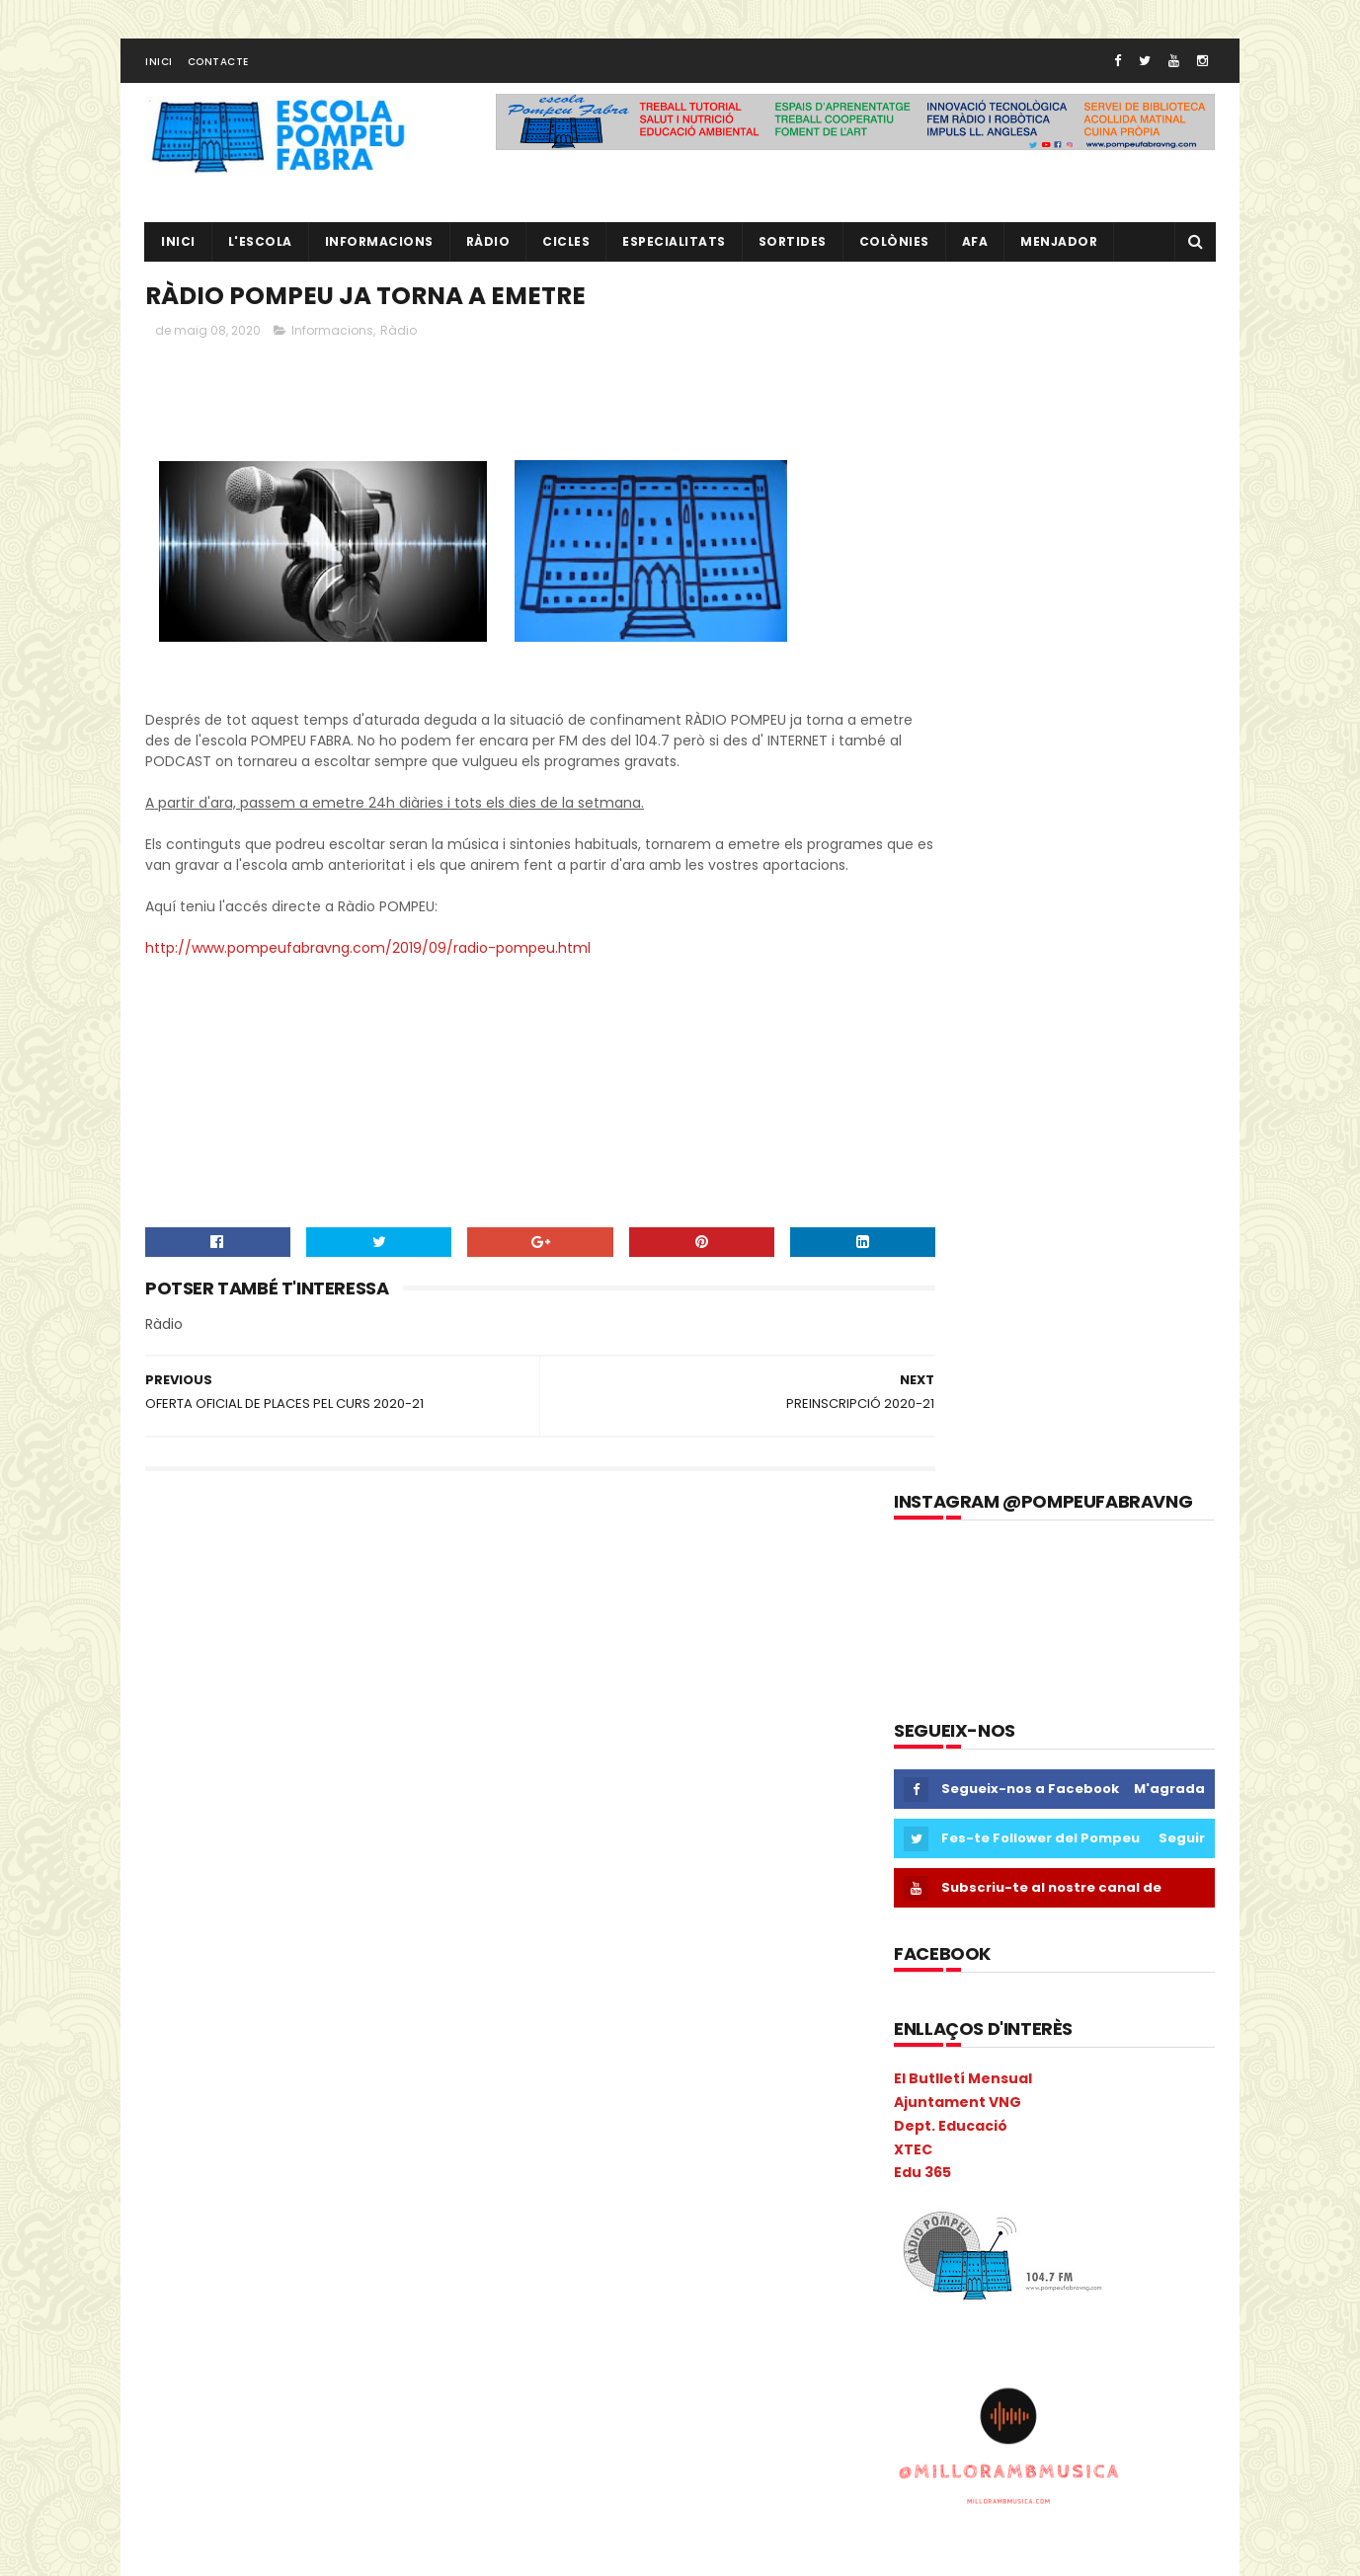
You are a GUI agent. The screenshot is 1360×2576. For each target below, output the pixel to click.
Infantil (436, 2003)
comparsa (269, 1831)
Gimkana (261, 1969)
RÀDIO (488, 252)
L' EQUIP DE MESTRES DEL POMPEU (1088, 1708)
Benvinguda (304, 1692)
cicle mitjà (186, 1796)
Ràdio (398, 345)
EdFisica (322, 1865)
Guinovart (344, 1969)
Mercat (176, 2142)
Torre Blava (189, 2487)
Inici (159, 72)
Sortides (793, 252)
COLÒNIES (184, 1831)
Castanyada (273, 1762)
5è (310, 1623)
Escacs (255, 1900)
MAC (372, 2073)
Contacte (218, 72)
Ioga (430, 2038)
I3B (238, 2003)
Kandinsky (185, 2073)
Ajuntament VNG (957, 904)
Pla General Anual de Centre (241, 2280)
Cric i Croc (243, 1865)
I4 (277, 2003)
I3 (199, 2003)
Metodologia (260, 2142)
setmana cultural (413, 2418)
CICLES (566, 252)
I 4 (162, 2003)
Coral (171, 1865)
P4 (201, 2211)
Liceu (256, 2073)
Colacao (317, 1796)
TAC (317, 2453)
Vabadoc (373, 2487)
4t (270, 1623)
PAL (329, 2211)
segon (315, 2418)
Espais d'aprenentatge (224, 1934)
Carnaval (182, 1762)
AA (391, 1623)
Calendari (335, 1727)
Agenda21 (272, 1658)
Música (176, 2176)
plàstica (376, 2280)
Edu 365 (922, 974)
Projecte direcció (356, 2349)
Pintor (313, 2245)
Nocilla (367, 2176)
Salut (171, 2418)
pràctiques (304, 2314)
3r (232, 1623)
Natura (302, 2176)
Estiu (334, 1934)
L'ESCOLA (260, 252)
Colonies (394, 1796)
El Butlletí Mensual (963, 881)
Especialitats (674, 252)
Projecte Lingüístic (210, 2384)
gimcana (182, 1969)
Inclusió (367, 2003)
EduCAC (395, 1865)
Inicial (375, 2038)
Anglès (346, 1658)
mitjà (394, 2142)
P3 (162, 2211)
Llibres (315, 2073)
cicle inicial (369, 1762)
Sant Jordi (241, 2418)
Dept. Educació (950, 928)
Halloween (431, 1969)
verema (448, 2487)
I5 (313, 2003)
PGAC (172, 2245)
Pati (375, 2211)
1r (159, 1623)
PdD (424, 2211)
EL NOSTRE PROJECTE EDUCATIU (1085, 1618)
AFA (975, 252)
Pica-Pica (242, 2245)
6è (351, 1623)
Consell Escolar (371, 1831)
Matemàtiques (201, 2107)
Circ (255, 1796)
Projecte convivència (218, 2349)
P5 (241, 2211)
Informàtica (297, 2038)
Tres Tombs (284, 2487)
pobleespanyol (200, 2314)
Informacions (379, 252)
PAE (284, 2211)
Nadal (239, 2176)
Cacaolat (252, 1727)
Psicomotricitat (337, 2384)
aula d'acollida (199, 1692)
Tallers (375, 2453)
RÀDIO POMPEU (1028, 1798)
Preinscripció (399, 2314)
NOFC (428, 2176)
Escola (319, 1900)
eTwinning (405, 1934)
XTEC (913, 951)
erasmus (182, 1900)
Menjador (1058, 252)
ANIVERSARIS (427, 1658)
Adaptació (186, 1658)
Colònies (894, 252)
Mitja (339, 2142)
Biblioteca (396, 1692)
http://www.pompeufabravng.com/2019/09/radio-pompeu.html (368, 983)
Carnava (416, 1727)
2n (195, 1623)
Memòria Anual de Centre (350, 2107)
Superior (255, 2453)
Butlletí (177, 1727)
